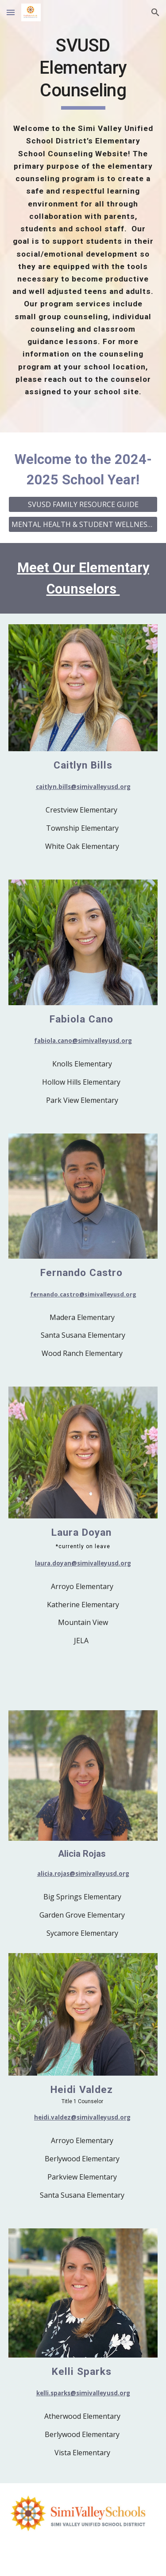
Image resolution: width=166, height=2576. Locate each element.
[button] (10, 12)
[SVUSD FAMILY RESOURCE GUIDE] (83, 504)
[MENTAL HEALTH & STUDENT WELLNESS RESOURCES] (83, 524)
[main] (83, 72)
